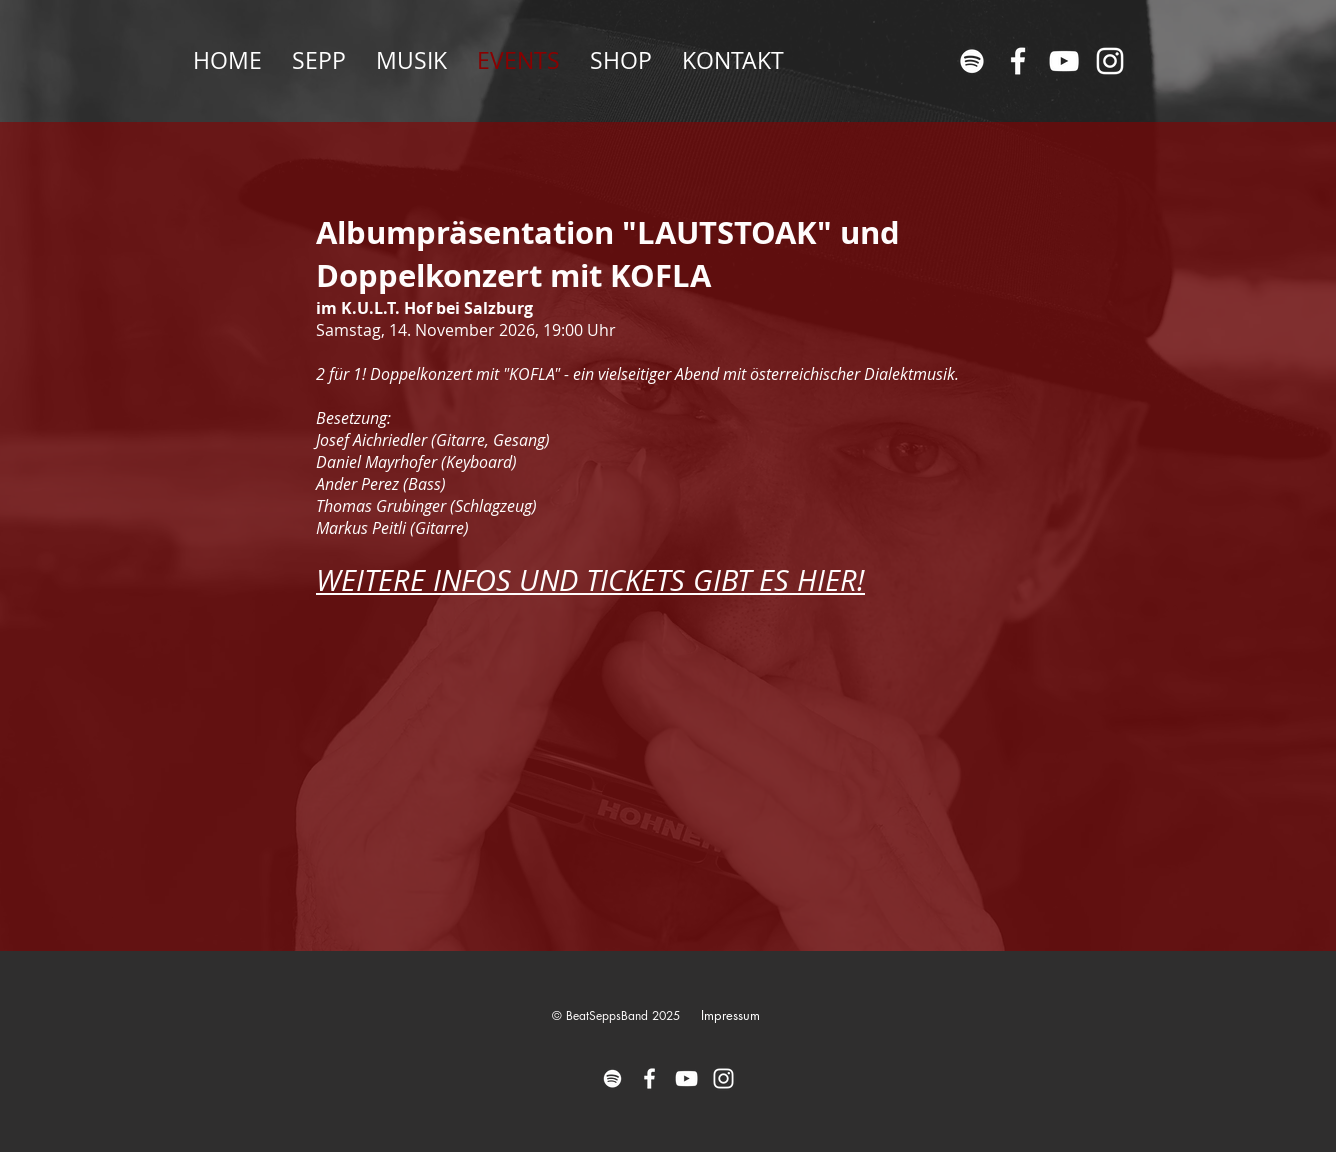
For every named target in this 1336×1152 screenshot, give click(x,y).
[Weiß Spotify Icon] (972, 61)
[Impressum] (730, 1015)
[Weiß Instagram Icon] (1110, 61)
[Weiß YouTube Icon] (1064, 61)
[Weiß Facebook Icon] (1018, 61)
